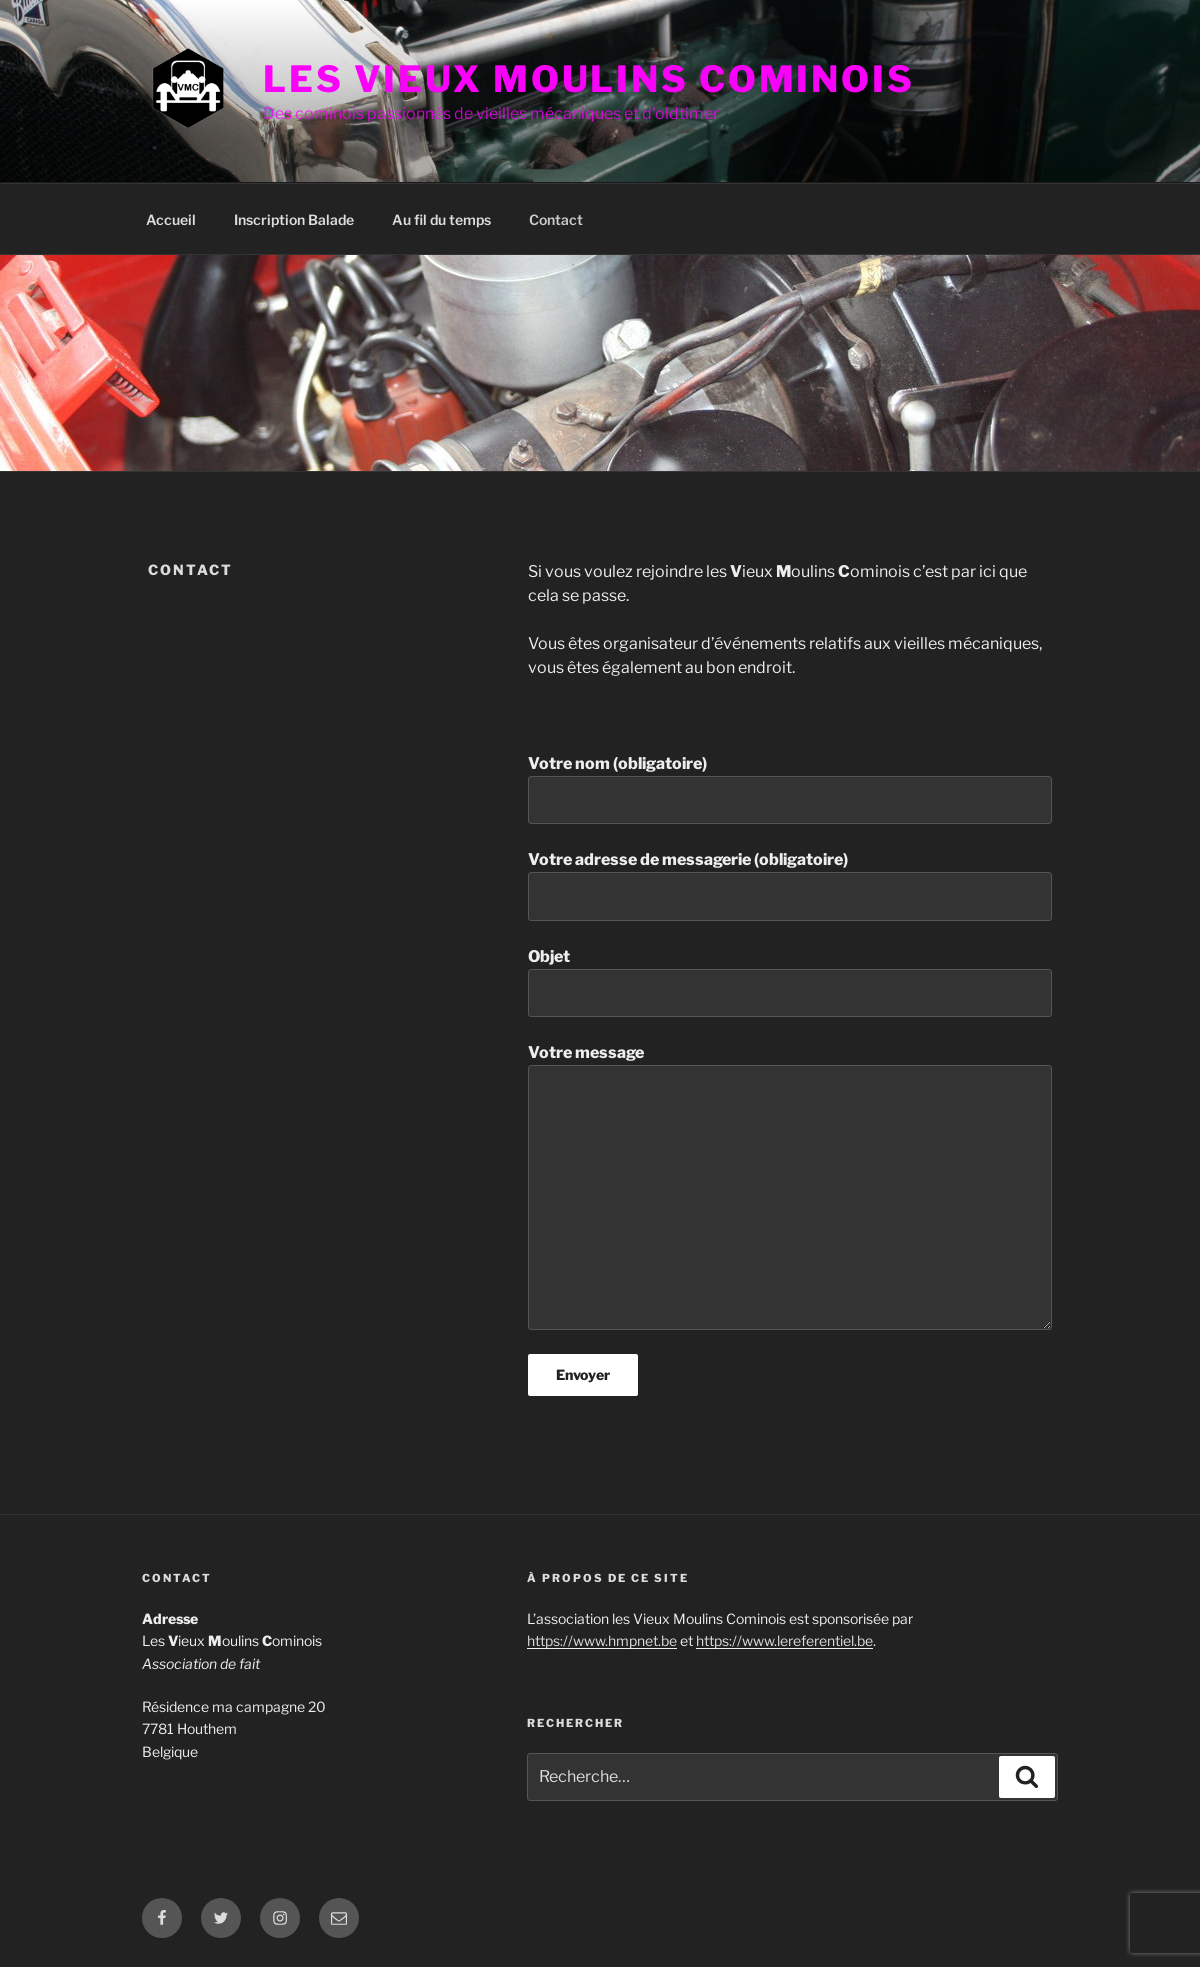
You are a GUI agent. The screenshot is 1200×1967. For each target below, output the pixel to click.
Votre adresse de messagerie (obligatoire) (790, 885)
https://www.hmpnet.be (602, 1640)
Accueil (171, 219)
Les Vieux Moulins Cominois (589, 79)
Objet (790, 982)
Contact (556, 219)
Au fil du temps (441, 219)
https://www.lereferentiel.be (784, 1640)
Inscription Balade (294, 219)
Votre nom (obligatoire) (790, 789)
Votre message (790, 1186)
